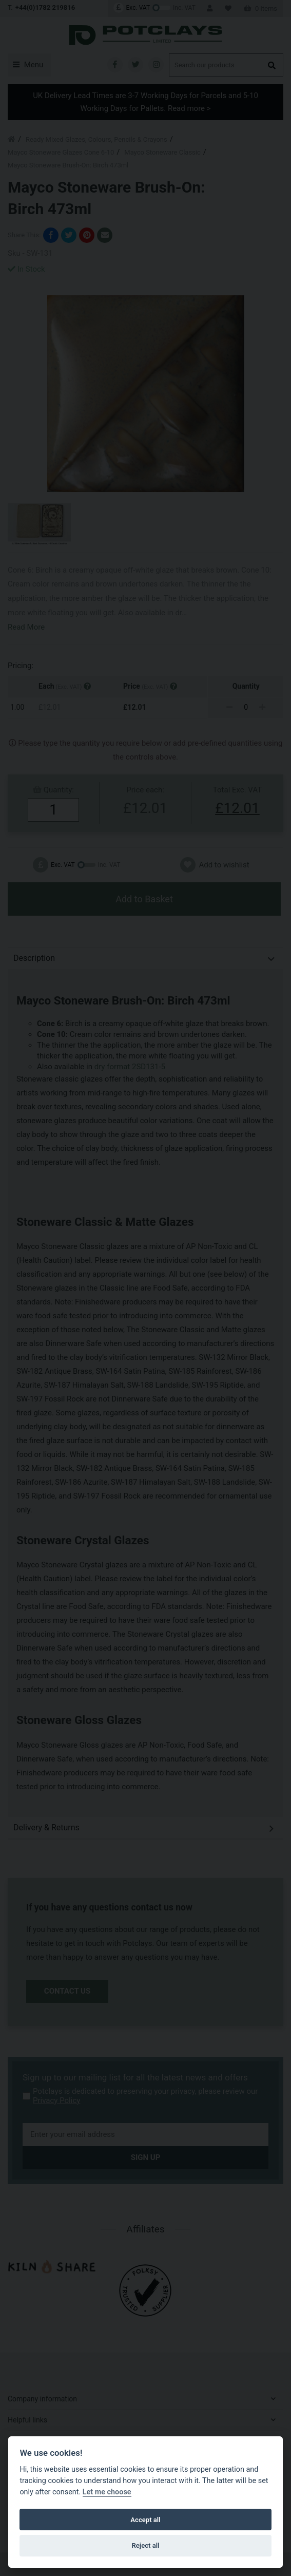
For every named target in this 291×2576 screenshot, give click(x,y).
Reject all (145, 2545)
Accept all (145, 2520)
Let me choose (107, 2492)
